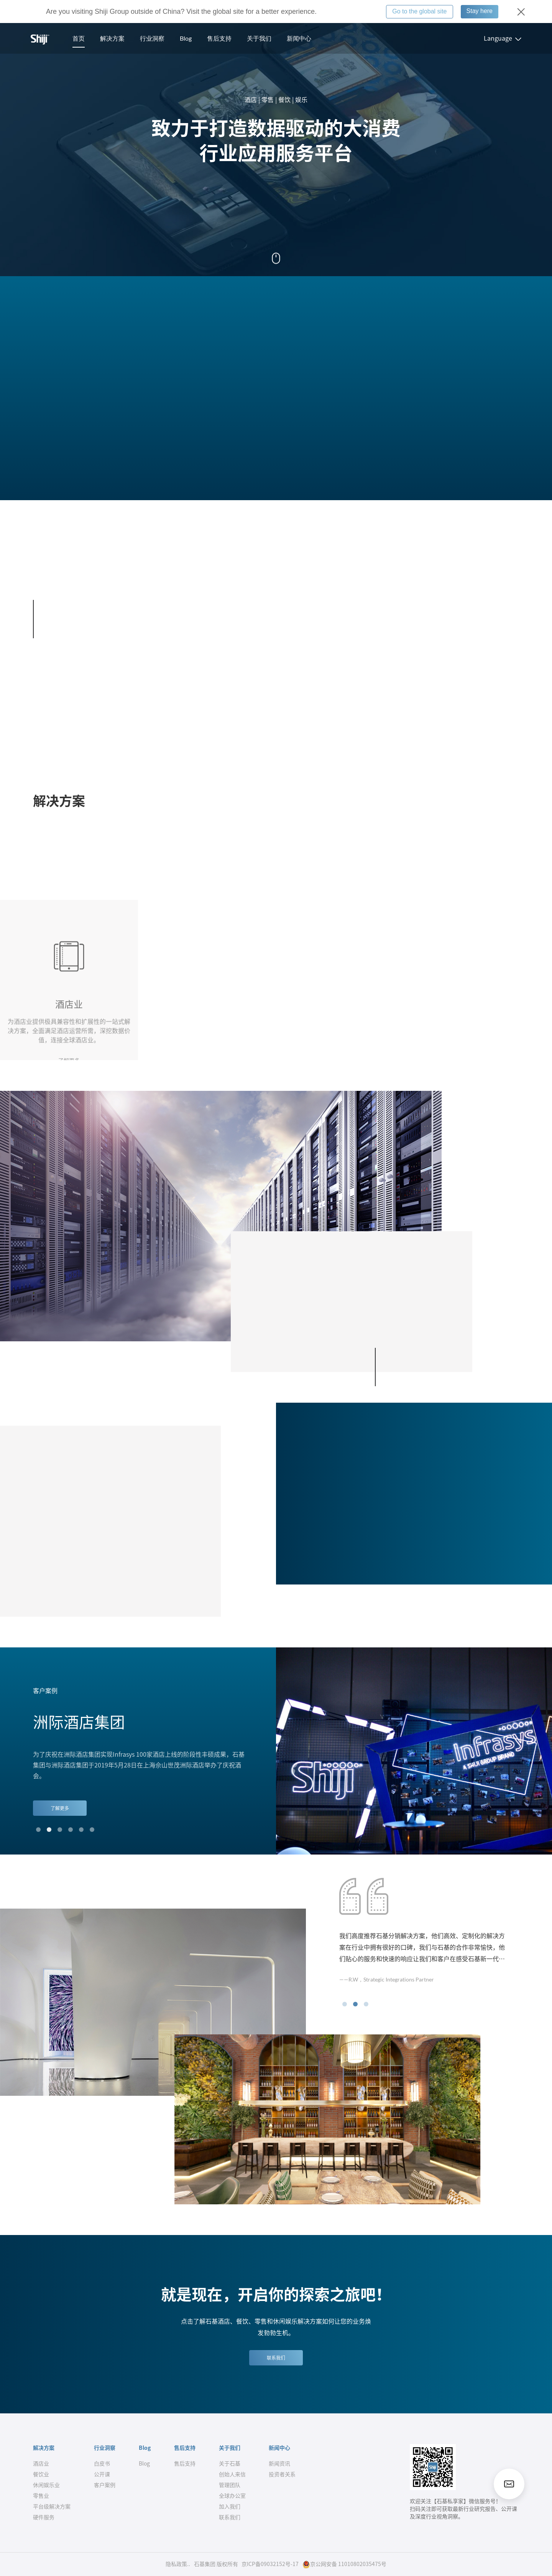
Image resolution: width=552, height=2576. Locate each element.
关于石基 (229, 2463)
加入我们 (229, 2506)
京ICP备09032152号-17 (270, 2564)
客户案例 (104, 2485)
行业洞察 (152, 38)
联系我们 (276, 2357)
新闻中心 (299, 38)
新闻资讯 (279, 2463)
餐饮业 (41, 2474)
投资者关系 (282, 2474)
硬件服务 (43, 2517)
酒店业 (41, 2463)
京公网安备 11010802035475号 (344, 2564)
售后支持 (219, 38)
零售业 (41, 2496)
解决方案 (112, 38)
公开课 (102, 2474)
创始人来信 (232, 2474)
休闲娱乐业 (46, 2485)
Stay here (480, 11)
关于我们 (259, 38)
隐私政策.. (178, 2564)
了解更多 (60, 1808)
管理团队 (229, 2485)
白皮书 (102, 2463)
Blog (186, 38)
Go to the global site (419, 11)
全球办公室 (232, 2496)
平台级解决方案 (52, 2506)
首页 (78, 38)
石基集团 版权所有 (216, 2564)
